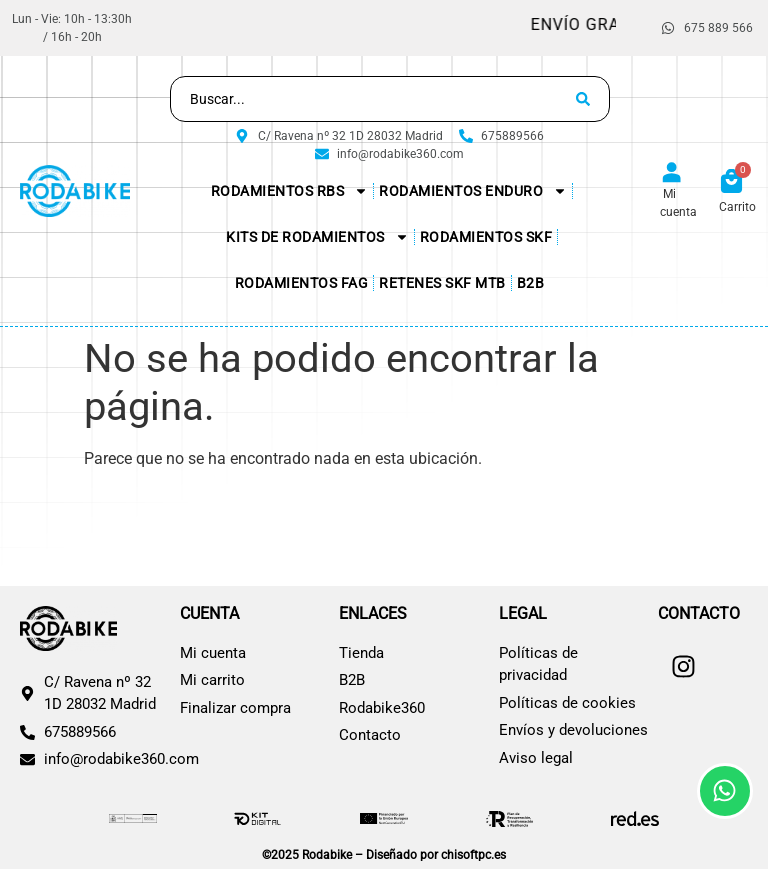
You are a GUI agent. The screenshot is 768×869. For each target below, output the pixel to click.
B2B (531, 283)
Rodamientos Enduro (473, 191)
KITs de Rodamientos (317, 237)
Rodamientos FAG (302, 283)
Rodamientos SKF (486, 237)
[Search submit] (583, 99)
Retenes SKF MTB (442, 283)
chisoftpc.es (473, 855)
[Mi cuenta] (671, 173)
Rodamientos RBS (290, 191)
